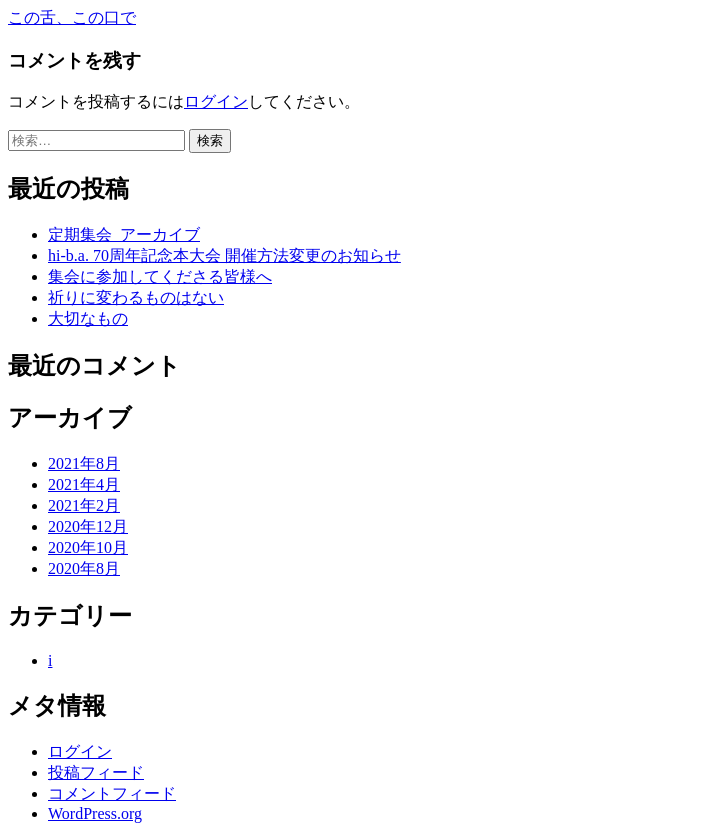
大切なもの (88, 318)
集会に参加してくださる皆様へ (160, 276)
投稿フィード (96, 772)
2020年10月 (88, 547)
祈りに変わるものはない (136, 297)
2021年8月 (84, 463)
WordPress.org (95, 813)
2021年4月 (84, 484)
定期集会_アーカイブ (124, 234)
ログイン (216, 101)
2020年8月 (84, 568)
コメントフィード (112, 793)
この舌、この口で (72, 17)
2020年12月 (88, 526)
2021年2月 (84, 505)
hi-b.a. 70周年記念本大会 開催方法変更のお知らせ (224, 255)
